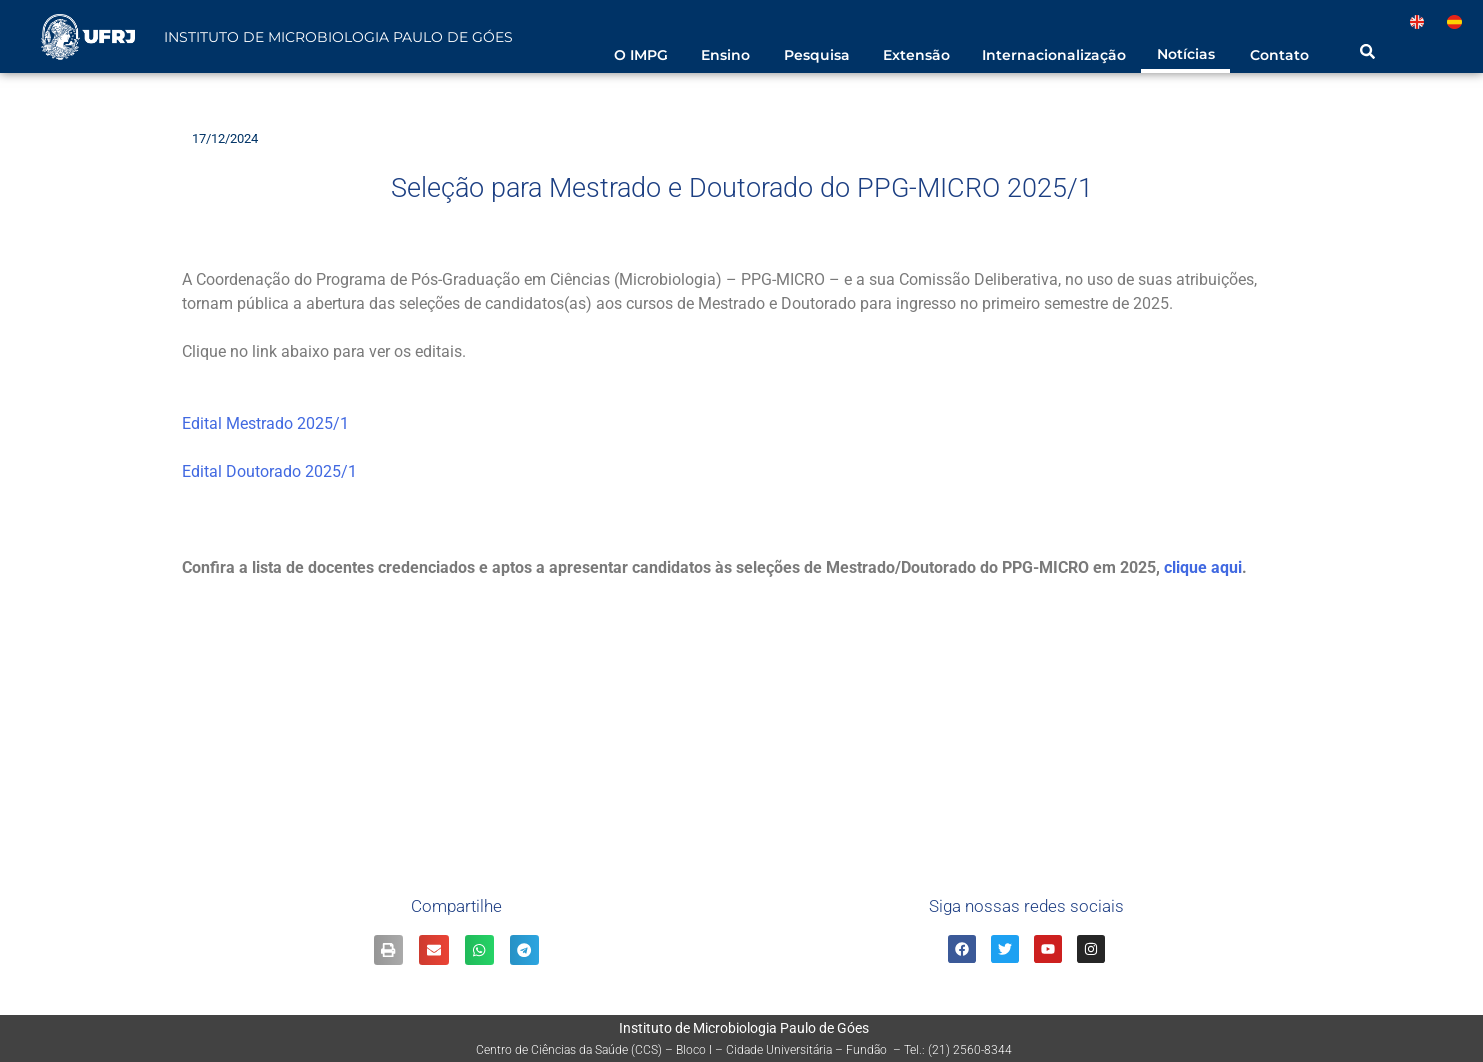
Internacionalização (1054, 55)
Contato (1279, 55)
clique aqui (1203, 567)
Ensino (725, 55)
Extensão (916, 55)
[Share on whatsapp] (479, 949)
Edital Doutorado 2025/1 (269, 471)
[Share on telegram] (524, 949)
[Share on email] (433, 949)
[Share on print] (388, 949)
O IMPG (641, 55)
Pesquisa (817, 55)
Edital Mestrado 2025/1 (265, 423)
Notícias (1186, 54)
